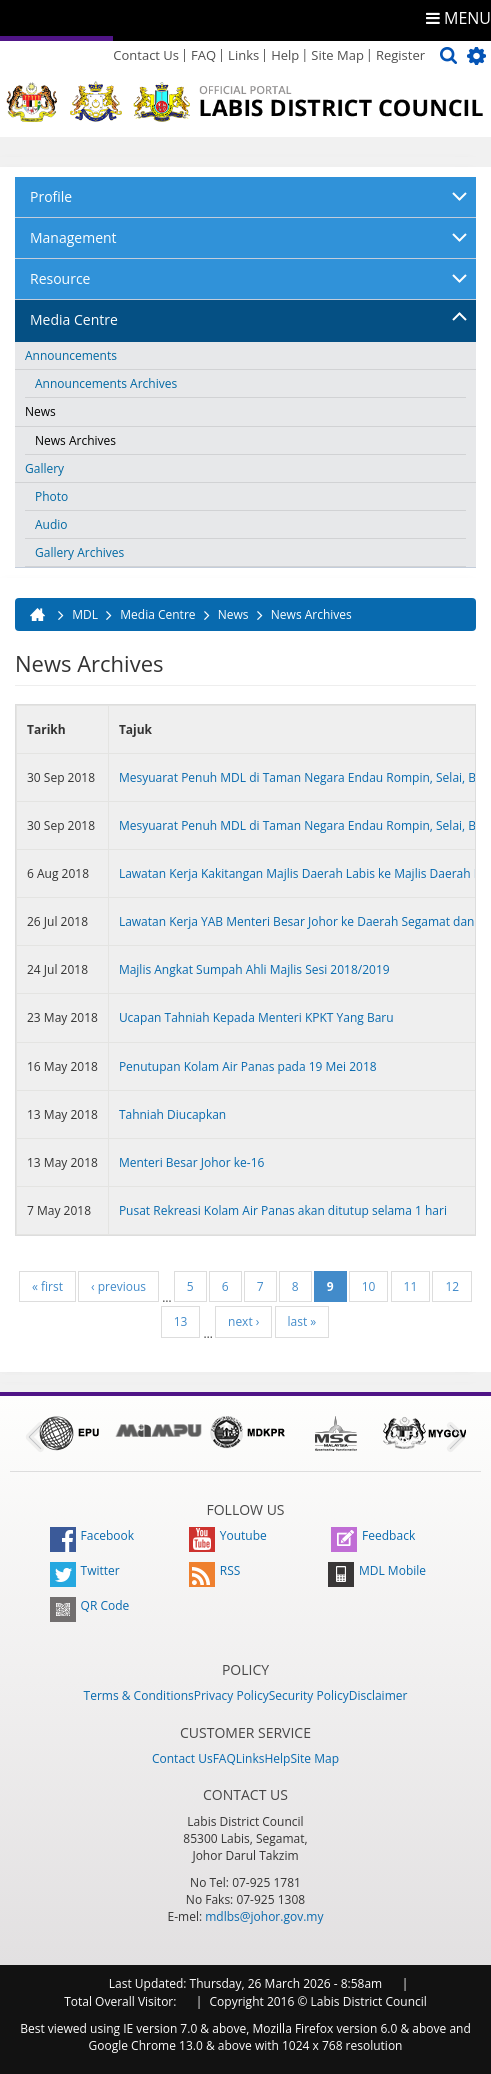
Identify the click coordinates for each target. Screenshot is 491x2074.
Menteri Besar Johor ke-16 (192, 1162)
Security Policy (309, 1695)
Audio (51, 524)
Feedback (373, 1535)
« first (47, 1286)
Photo (51, 496)
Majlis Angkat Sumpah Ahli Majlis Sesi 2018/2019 (254, 969)
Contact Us (146, 55)
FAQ (203, 55)
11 (411, 1286)
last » (302, 1321)
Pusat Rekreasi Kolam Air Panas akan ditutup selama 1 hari (283, 1210)
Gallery (44, 468)
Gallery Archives (79, 552)
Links (243, 55)
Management (73, 237)
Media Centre (74, 319)
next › (243, 1321)
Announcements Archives (106, 383)
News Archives (75, 440)
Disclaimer (378, 1695)
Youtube (228, 1535)
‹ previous (118, 1286)
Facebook (92, 1535)
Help (285, 55)
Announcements (71, 355)
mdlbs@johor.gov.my (264, 1916)
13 (181, 1321)
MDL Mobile (377, 1570)
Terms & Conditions (139, 1695)
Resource (60, 278)
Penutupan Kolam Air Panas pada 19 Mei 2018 (248, 1066)
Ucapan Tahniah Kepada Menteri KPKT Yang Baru (256, 1017)
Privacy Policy (231, 1695)
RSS (215, 1570)
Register (400, 55)
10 (369, 1286)
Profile (51, 196)
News (40, 411)
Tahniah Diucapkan (172, 1114)
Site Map (337, 55)
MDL (85, 614)
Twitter (85, 1570)
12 (452, 1286)
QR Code (90, 1605)
